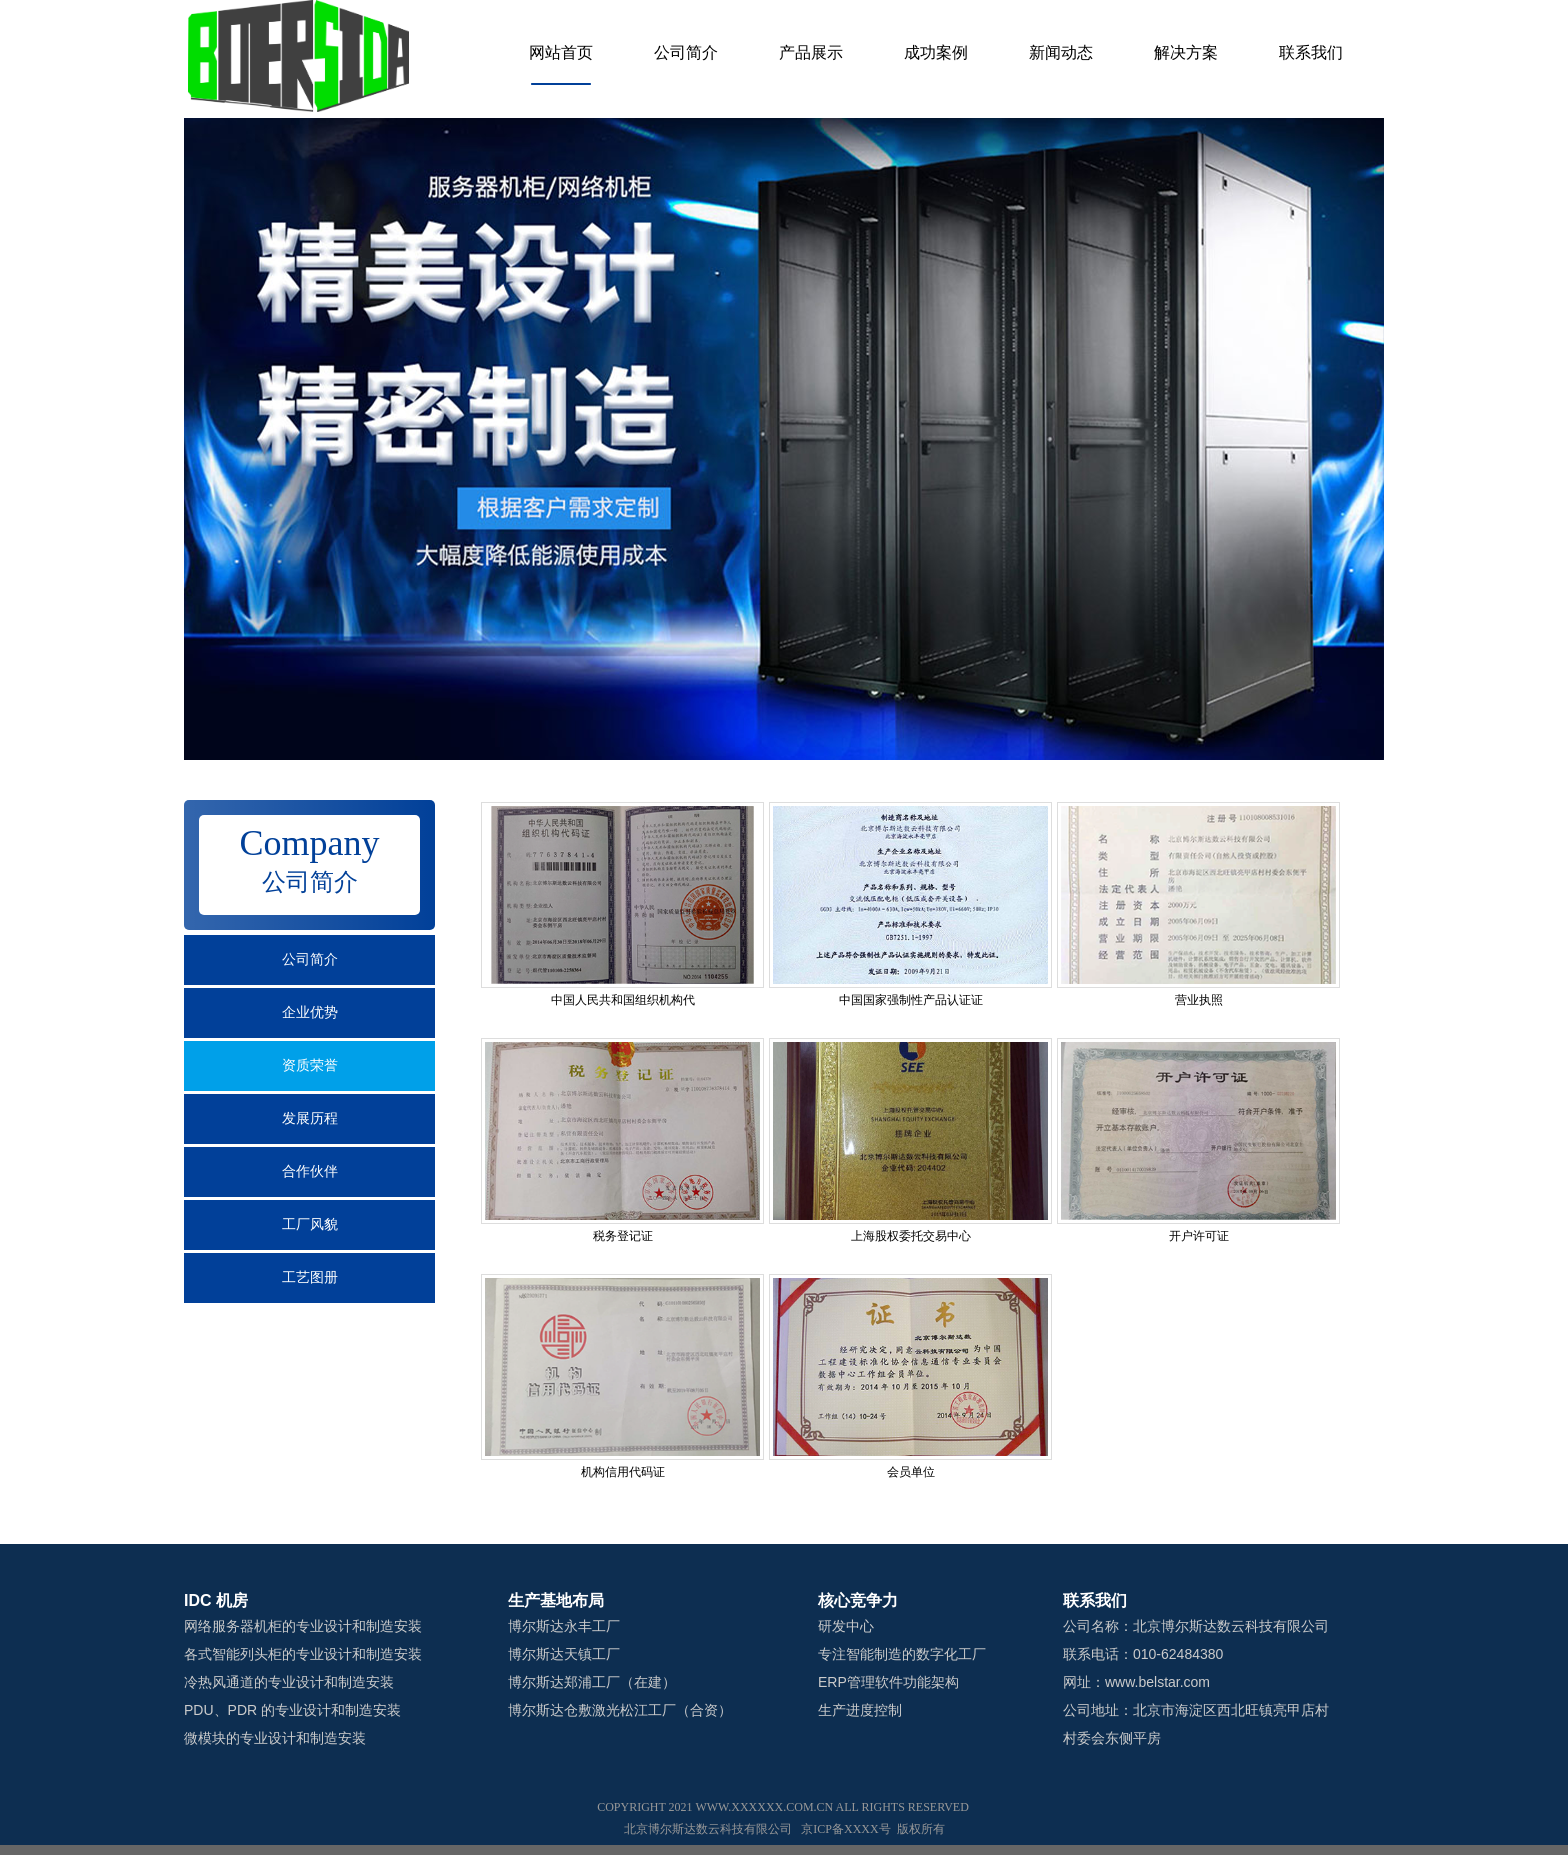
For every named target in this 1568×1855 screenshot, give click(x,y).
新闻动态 (1061, 52)
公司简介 (686, 52)
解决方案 (1186, 52)
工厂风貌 (310, 1224)
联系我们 (1311, 52)
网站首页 (561, 52)
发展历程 (310, 1118)
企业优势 (310, 1012)
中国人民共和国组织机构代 (623, 1000)
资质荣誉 (310, 1065)
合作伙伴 (310, 1171)
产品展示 (811, 52)
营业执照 (1199, 1000)
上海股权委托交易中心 (911, 1236)
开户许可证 (1199, 1236)
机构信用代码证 (623, 1472)
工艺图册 (310, 1277)
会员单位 (911, 1472)
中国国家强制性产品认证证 (911, 1000)
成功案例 (936, 52)
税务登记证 (623, 1236)
